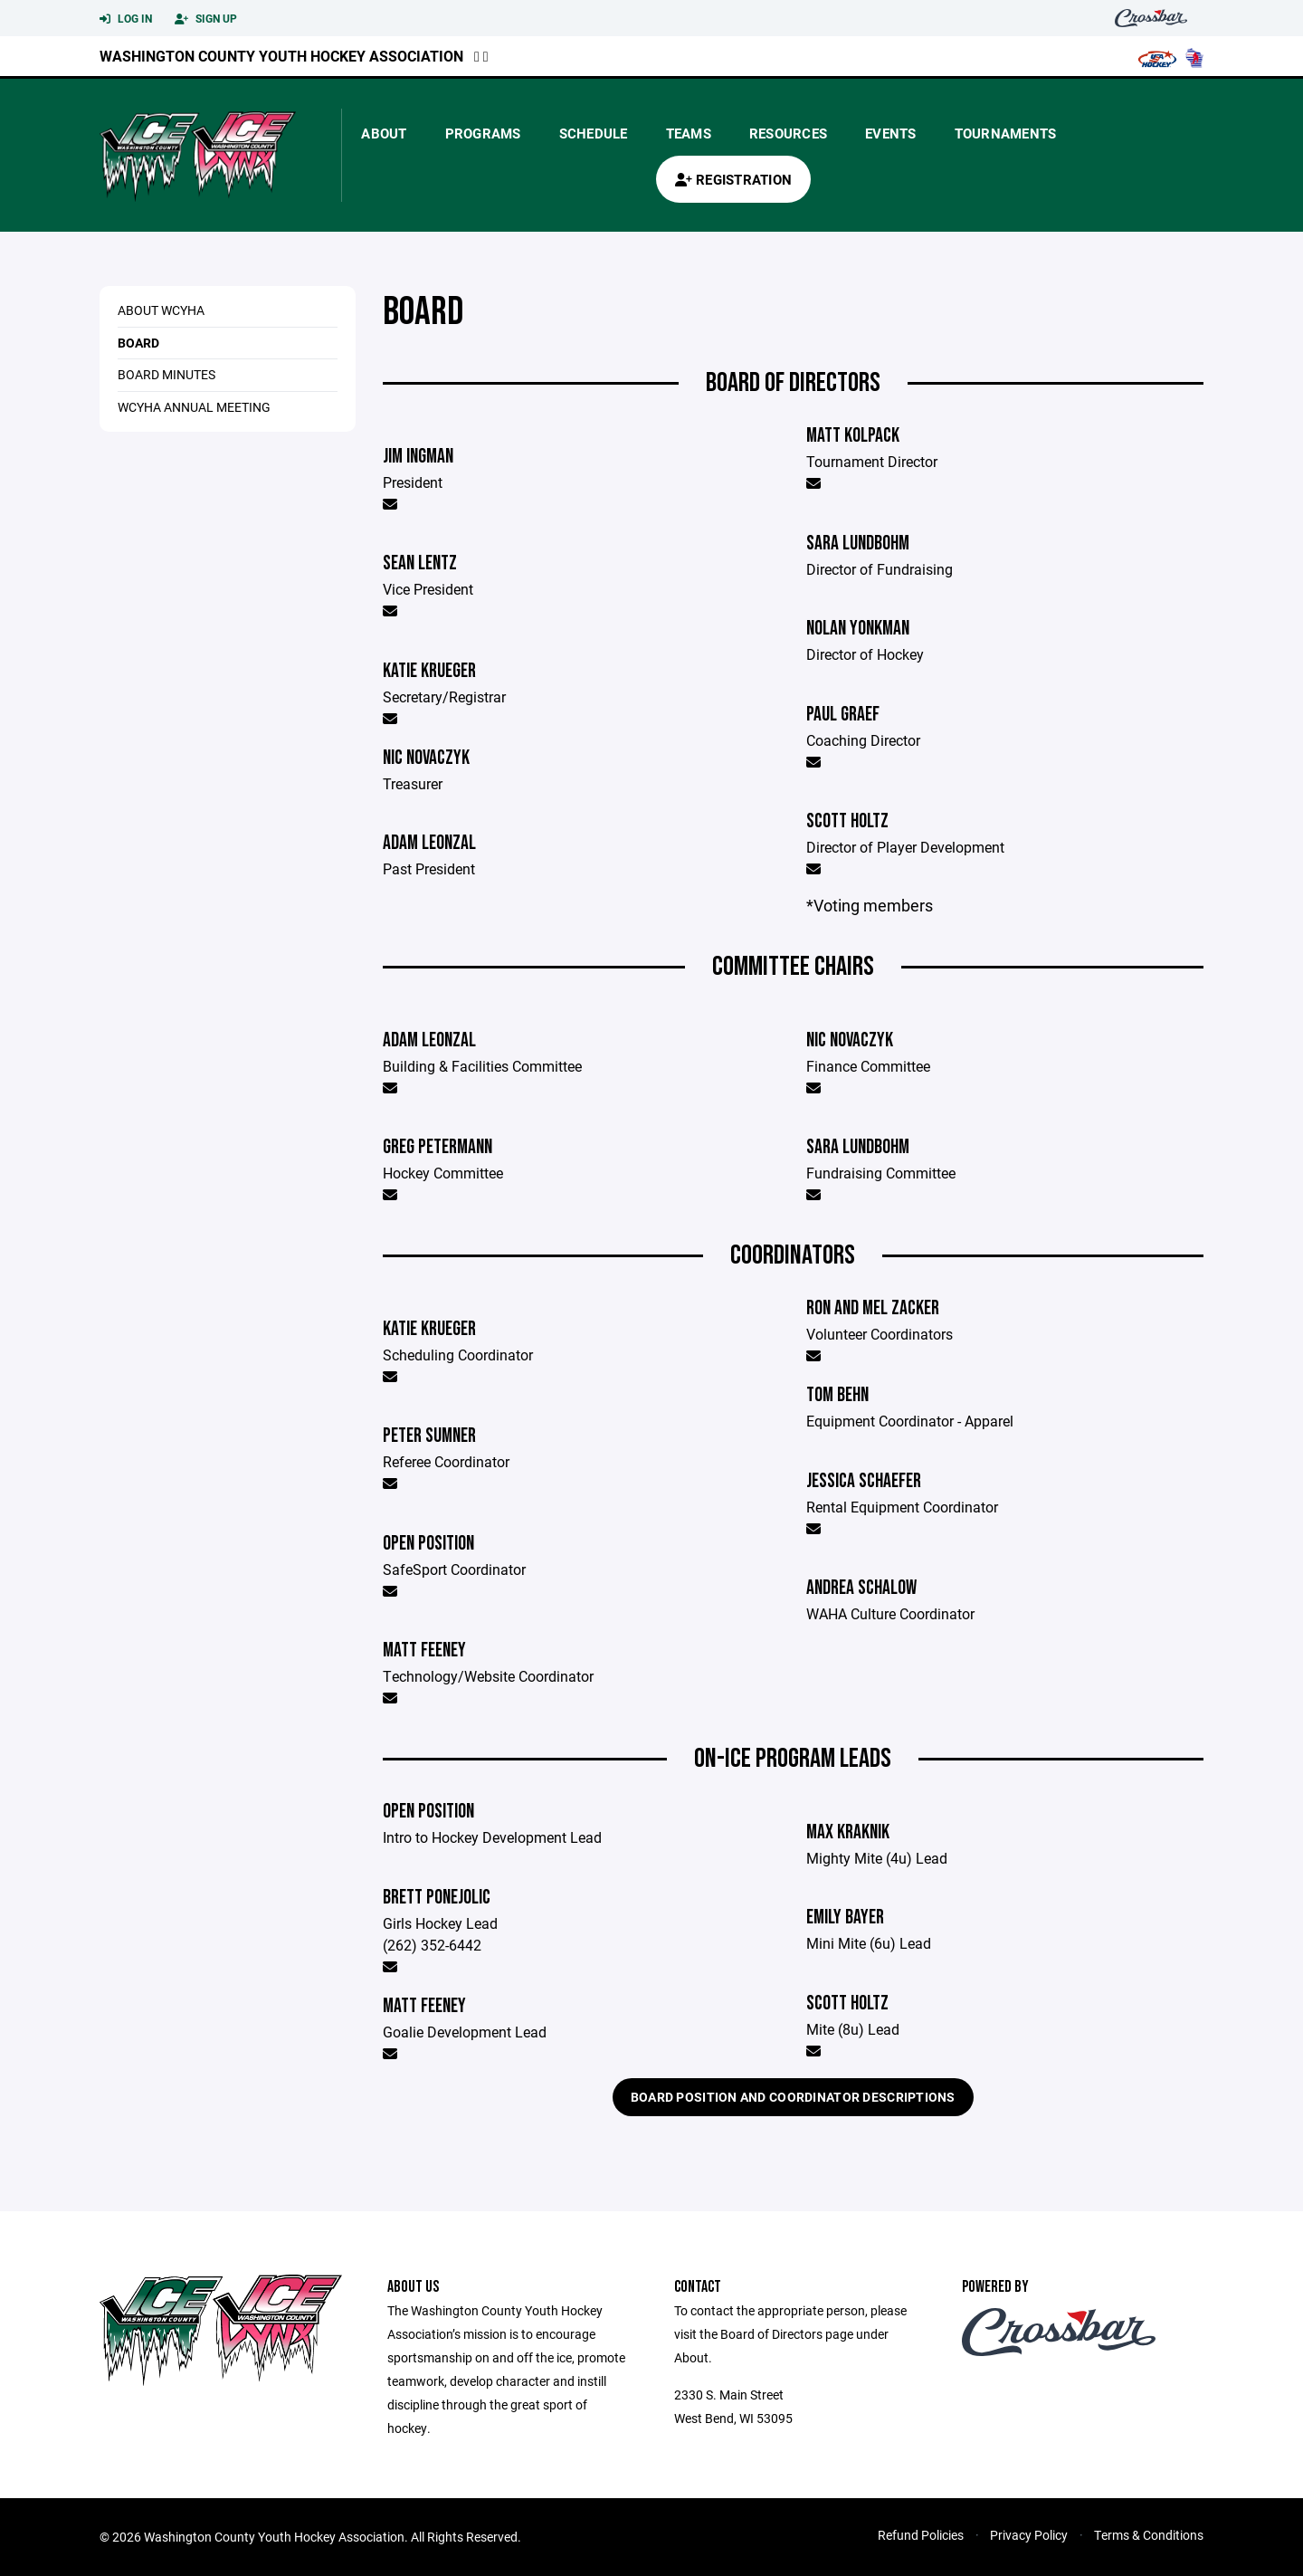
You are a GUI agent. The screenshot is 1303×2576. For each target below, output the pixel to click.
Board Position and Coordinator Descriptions (793, 2096)
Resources (788, 133)
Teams (688, 133)
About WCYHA (161, 310)
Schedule (593, 133)
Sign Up (206, 19)
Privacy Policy (1029, 2534)
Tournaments (1006, 133)
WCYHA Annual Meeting (194, 406)
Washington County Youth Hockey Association (281, 55)
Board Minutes (166, 374)
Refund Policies (921, 2534)
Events (891, 133)
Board (138, 342)
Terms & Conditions (1148, 2534)
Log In (126, 19)
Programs (483, 133)
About (383, 133)
